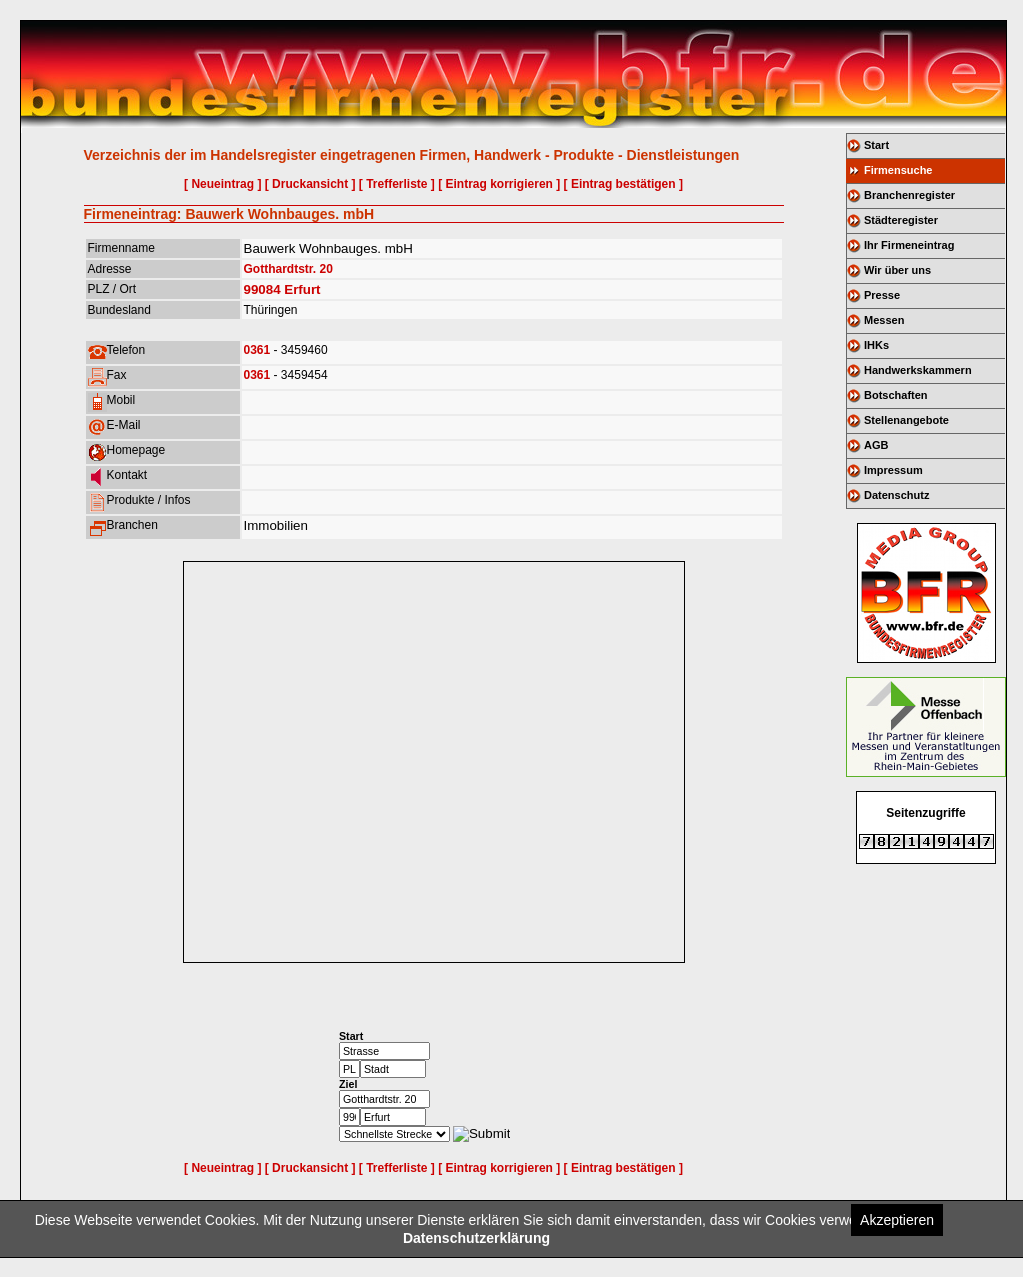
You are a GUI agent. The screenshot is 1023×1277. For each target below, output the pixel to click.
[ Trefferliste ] (397, 184)
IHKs (876, 345)
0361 (257, 350)
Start (876, 145)
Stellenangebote (906, 420)
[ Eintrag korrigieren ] (499, 184)
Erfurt (302, 289)
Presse (882, 295)
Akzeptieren (897, 1220)
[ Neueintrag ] (222, 184)
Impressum (893, 470)
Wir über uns (897, 270)
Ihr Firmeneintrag (909, 245)
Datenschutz (896, 495)
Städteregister (901, 220)
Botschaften (896, 395)
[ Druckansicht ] (310, 184)
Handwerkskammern (918, 370)
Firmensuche (898, 170)
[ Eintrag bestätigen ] (623, 184)
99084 (262, 289)
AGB (876, 445)
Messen (884, 320)
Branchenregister (909, 195)
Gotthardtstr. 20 (288, 269)
